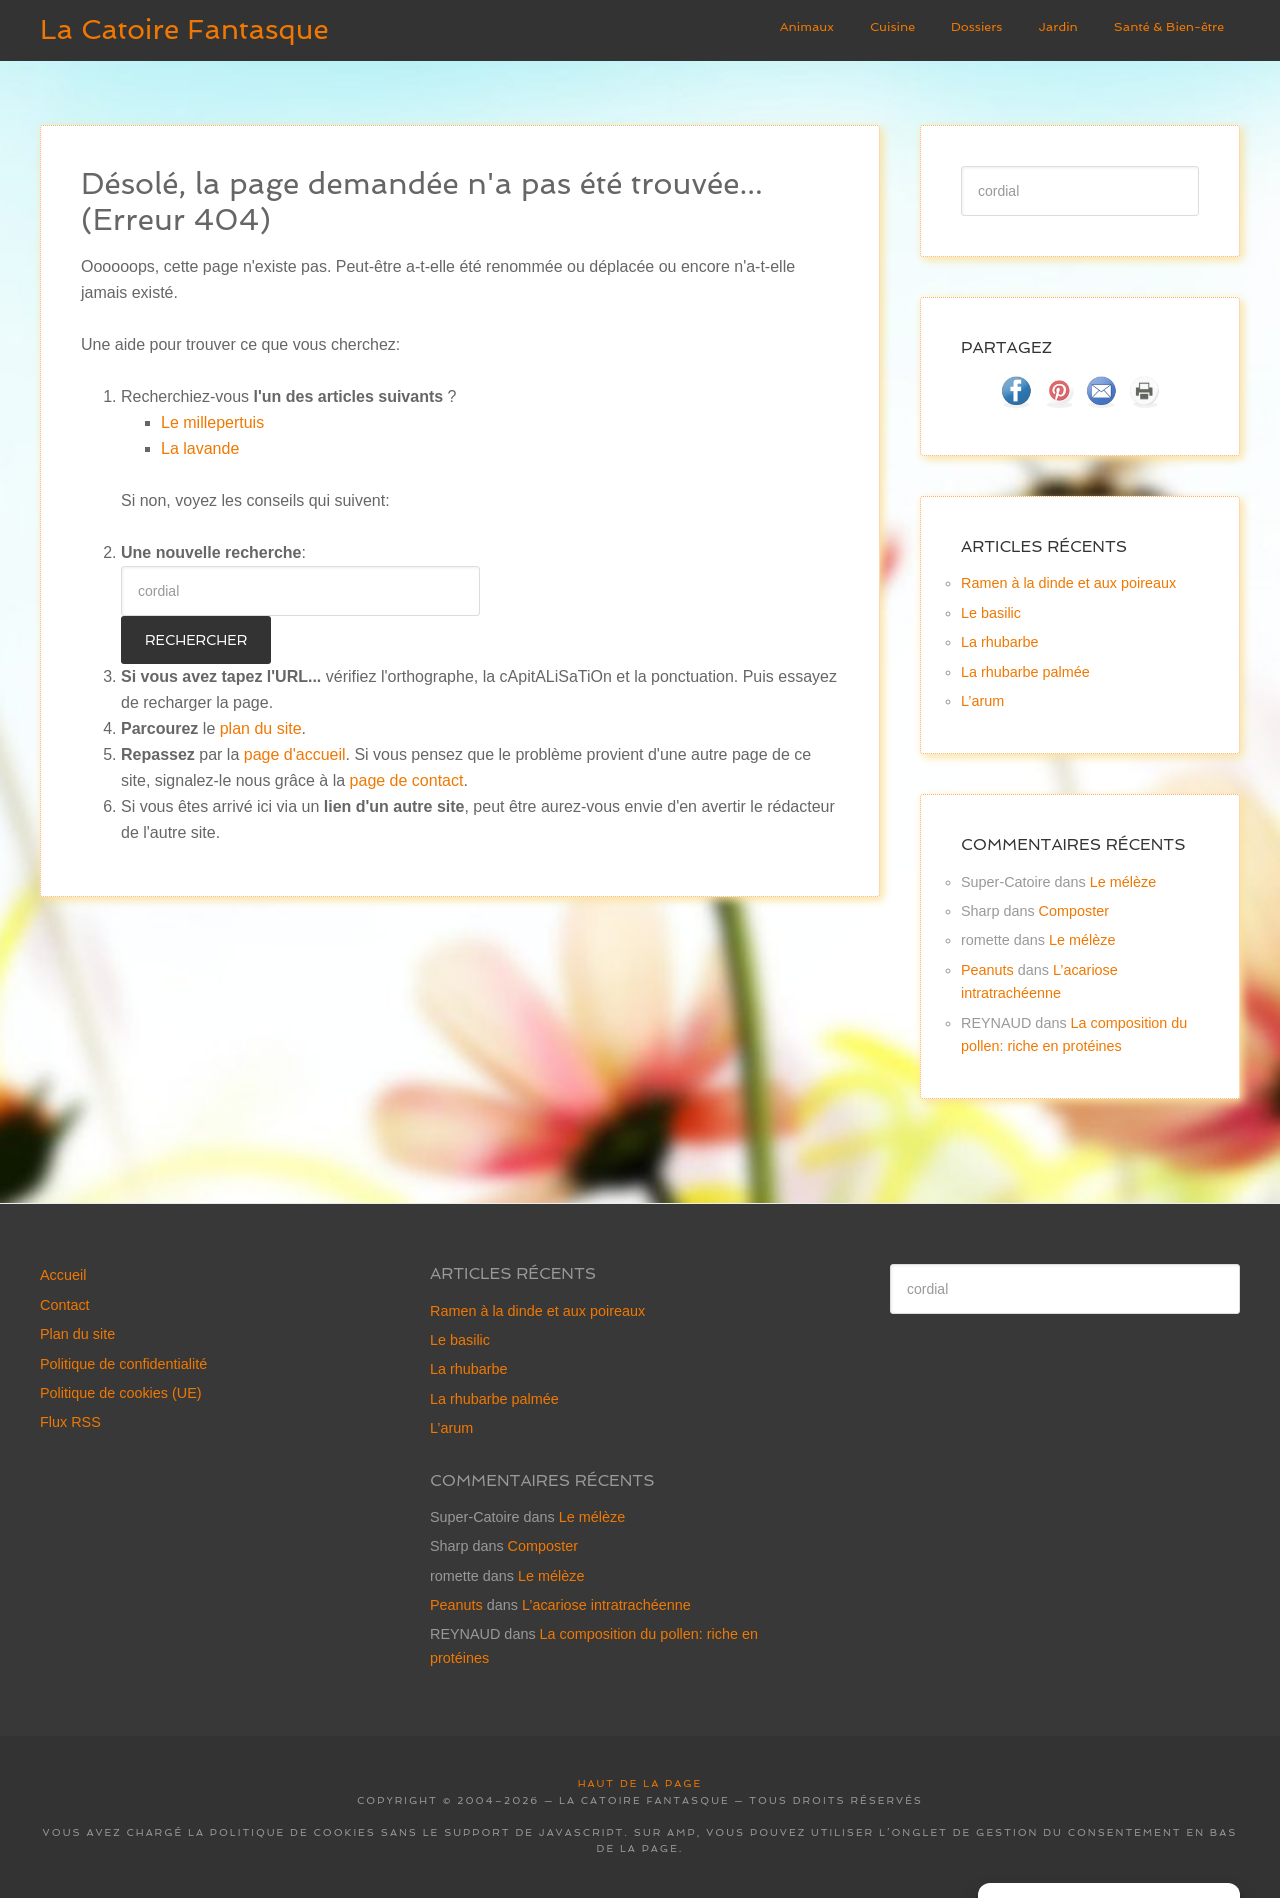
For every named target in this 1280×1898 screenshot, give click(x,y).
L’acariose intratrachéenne (606, 1605)
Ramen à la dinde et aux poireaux (1068, 583)
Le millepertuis (212, 422)
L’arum (982, 701)
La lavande (200, 448)
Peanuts (987, 970)
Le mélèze (1123, 882)
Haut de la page (640, 1783)
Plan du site (77, 1334)
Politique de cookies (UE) (121, 1393)
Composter (1074, 911)
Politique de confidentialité (123, 1364)
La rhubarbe (1000, 642)
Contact (65, 1305)
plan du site (261, 728)
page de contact (407, 780)
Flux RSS (70, 1422)
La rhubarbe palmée (1025, 672)
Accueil (63, 1275)
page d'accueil (295, 754)
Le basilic (991, 613)
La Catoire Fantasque (184, 29)
